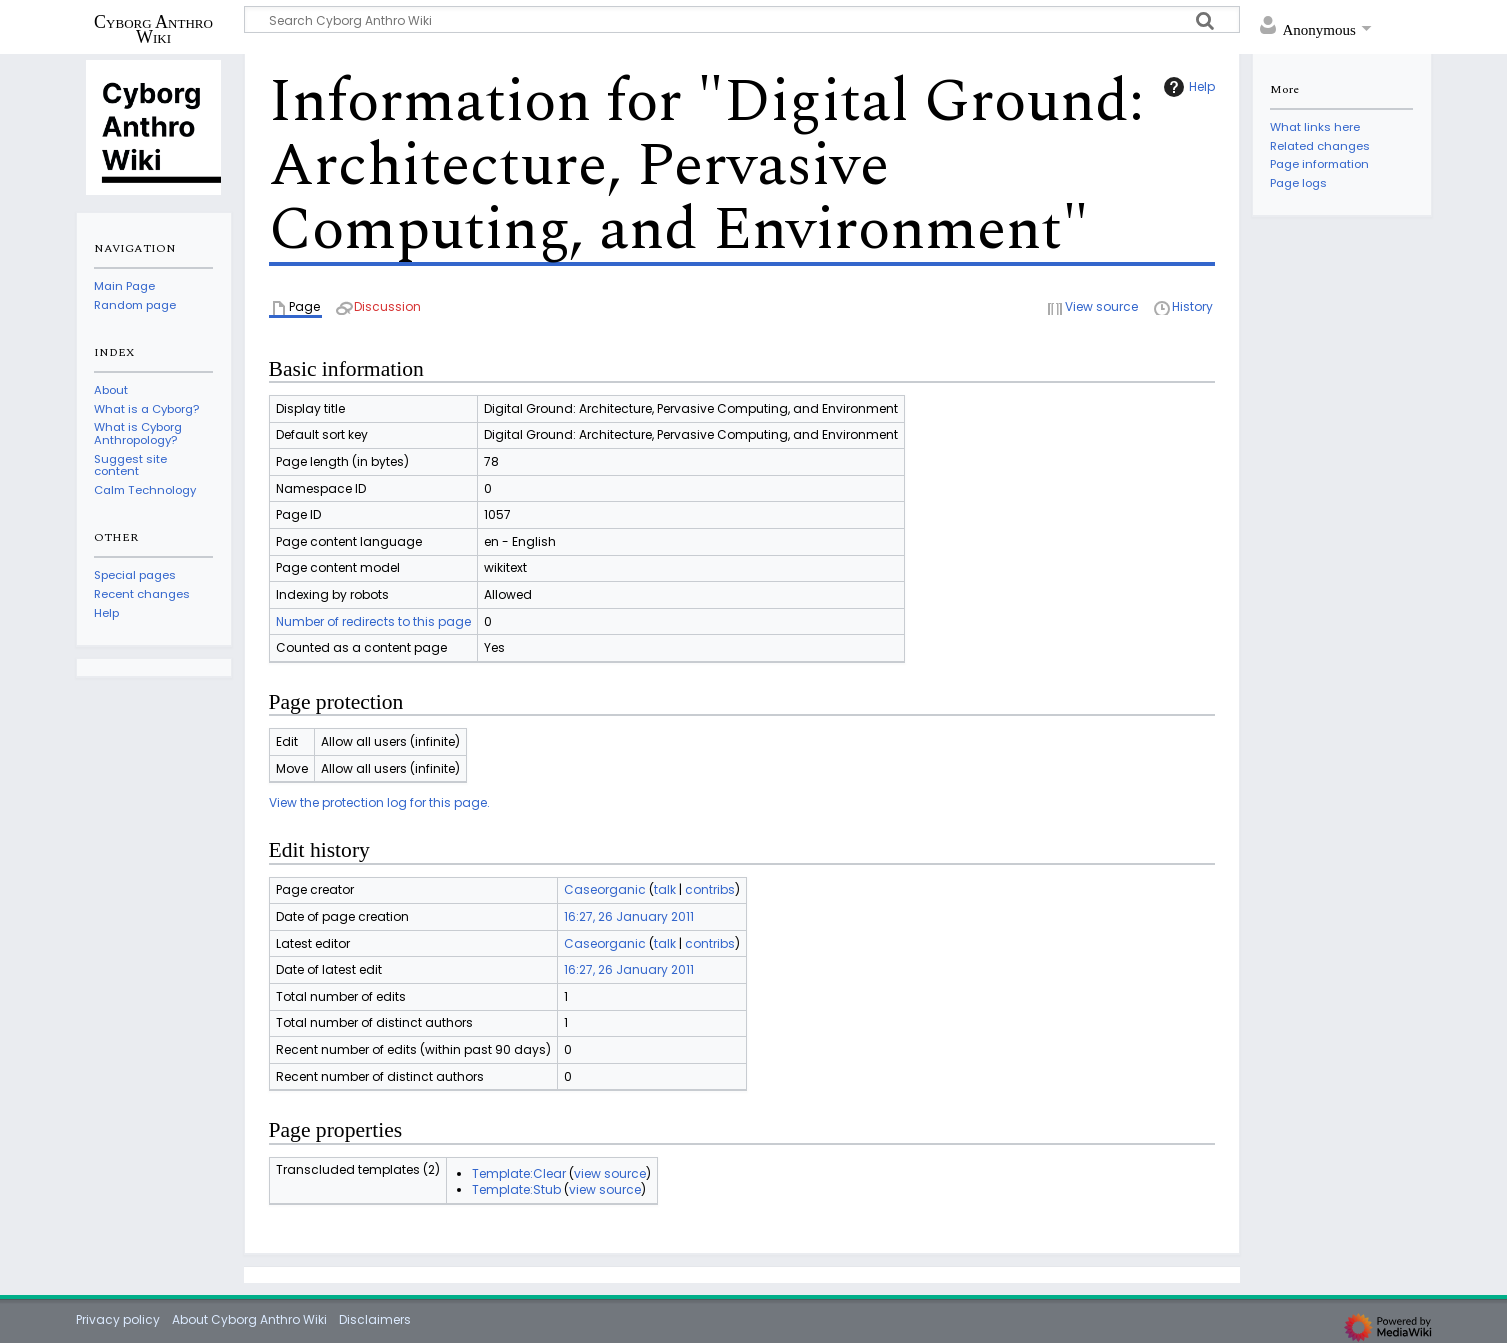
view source (610, 1173)
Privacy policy (118, 1319)
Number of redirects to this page (373, 621)
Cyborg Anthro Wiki (153, 29)
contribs (710, 889)
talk (665, 889)
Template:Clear (519, 1173)
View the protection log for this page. (379, 802)
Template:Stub (516, 1189)
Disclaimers (375, 1319)
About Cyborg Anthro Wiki (249, 1319)
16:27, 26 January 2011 (629, 916)
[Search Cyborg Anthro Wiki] (742, 19)
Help (1187, 87)
